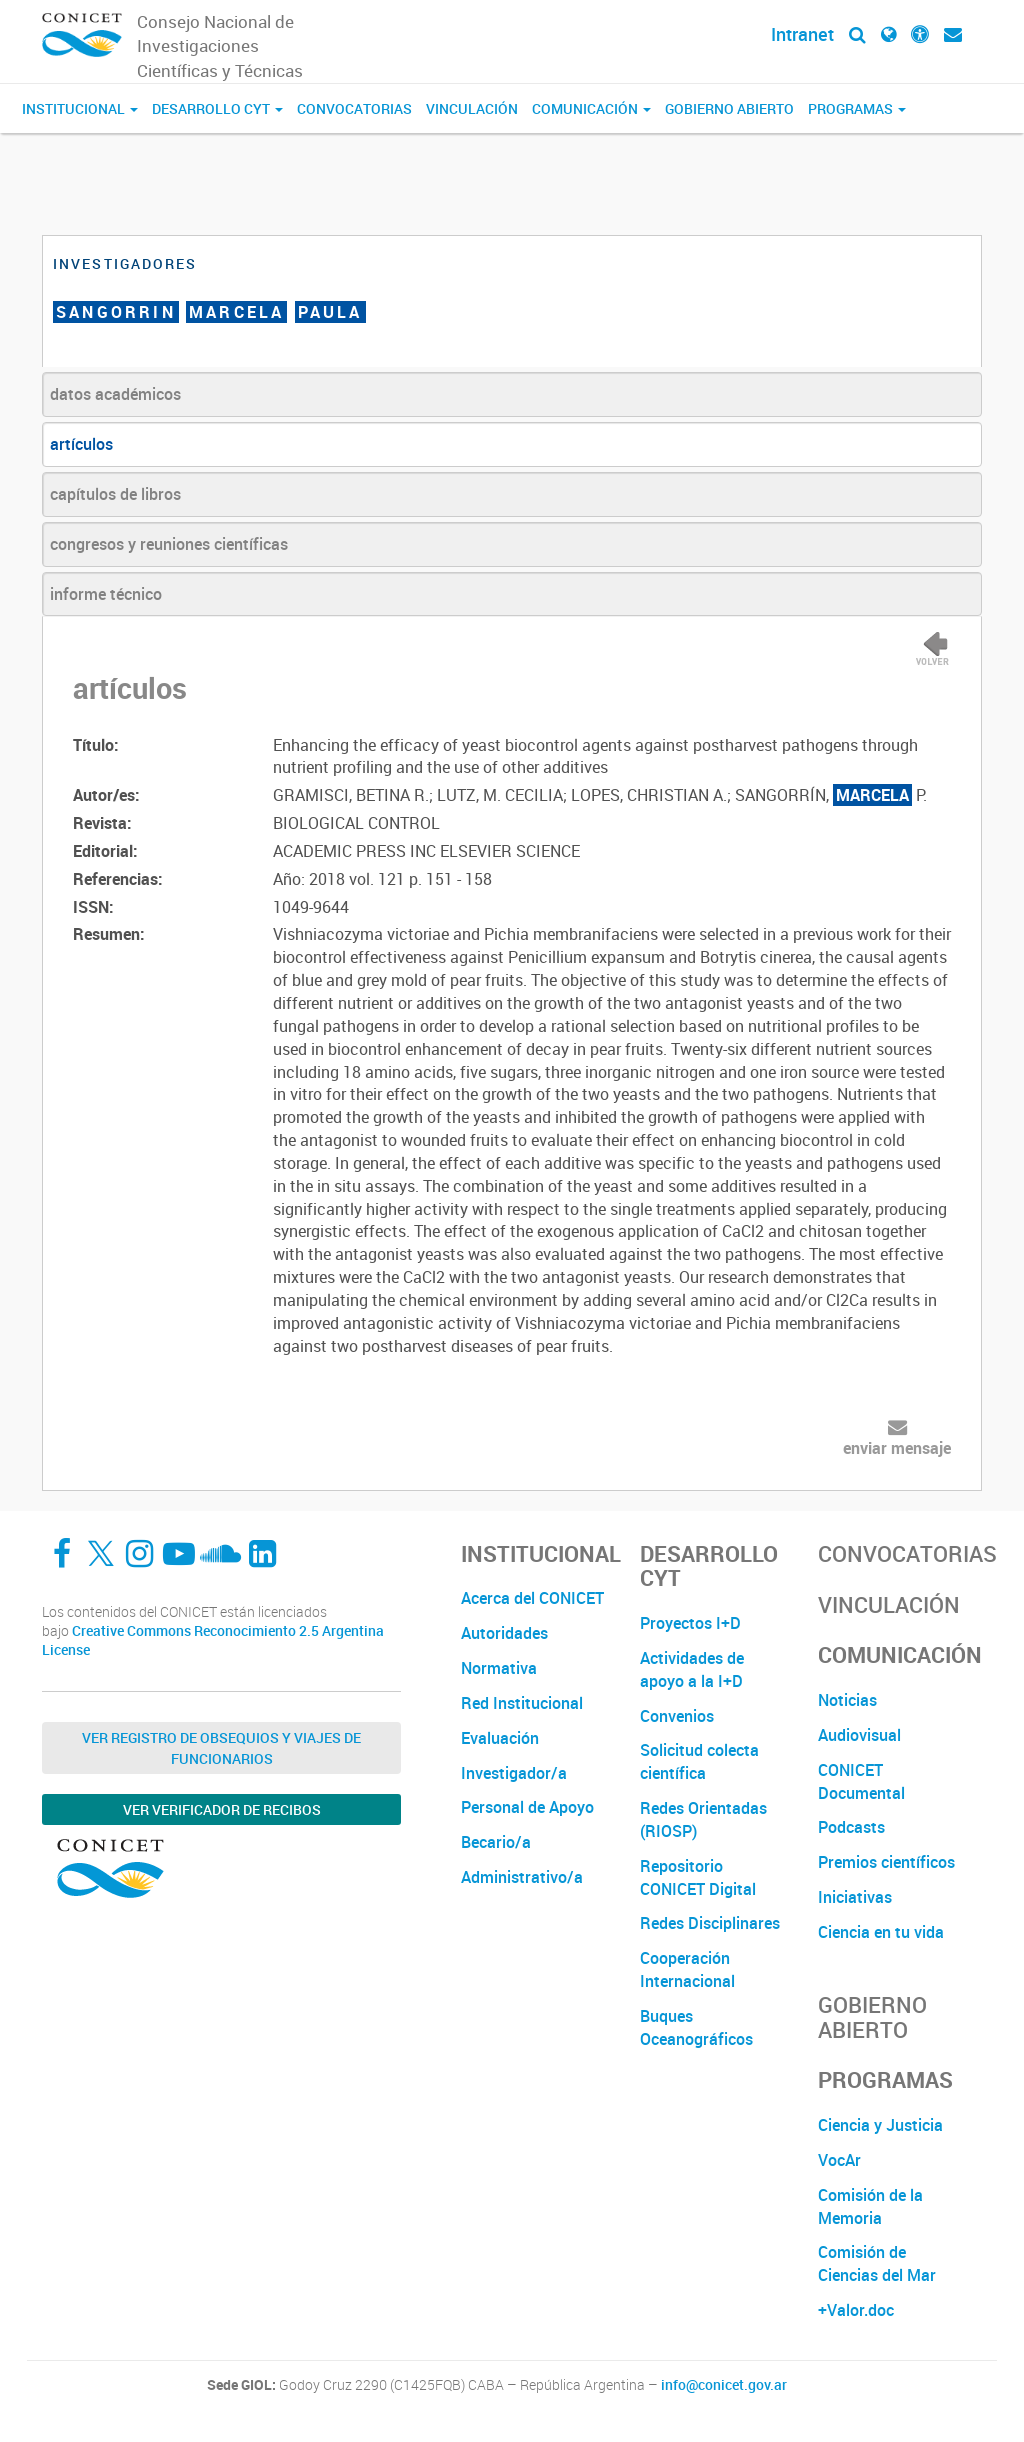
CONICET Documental (861, 1781)
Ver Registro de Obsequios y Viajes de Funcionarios (221, 1748)
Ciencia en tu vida (881, 1932)
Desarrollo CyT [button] (217, 108)
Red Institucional (522, 1703)
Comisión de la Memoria (870, 2206)
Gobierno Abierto (729, 108)
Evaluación (500, 1738)
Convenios (677, 1716)
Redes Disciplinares (710, 1923)
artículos (81, 444)
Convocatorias (354, 108)
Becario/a (496, 1842)
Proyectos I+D (690, 1623)
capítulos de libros (115, 494)
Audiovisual (859, 1735)
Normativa (499, 1668)
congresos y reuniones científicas (169, 544)
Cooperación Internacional (687, 1969)
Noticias (847, 1700)
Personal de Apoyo (527, 1807)
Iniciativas (855, 1897)
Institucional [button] (80, 108)
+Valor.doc (856, 2310)
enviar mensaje (897, 1448)
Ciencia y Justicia (880, 2125)
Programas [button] (857, 108)
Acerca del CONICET (532, 1598)
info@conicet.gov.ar (724, 2385)
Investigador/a (514, 1773)
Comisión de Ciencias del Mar (877, 2263)
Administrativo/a (522, 1877)
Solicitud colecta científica (699, 1761)
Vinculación (472, 108)
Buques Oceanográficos (696, 2027)
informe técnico (106, 594)
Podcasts (851, 1827)
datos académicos (115, 394)
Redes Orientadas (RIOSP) (703, 1819)
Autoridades (504, 1633)
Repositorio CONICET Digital (698, 1877)
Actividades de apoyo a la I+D (692, 1669)
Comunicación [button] (591, 108)
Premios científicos (886, 1862)
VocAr (839, 2160)
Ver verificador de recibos (222, 1809)
